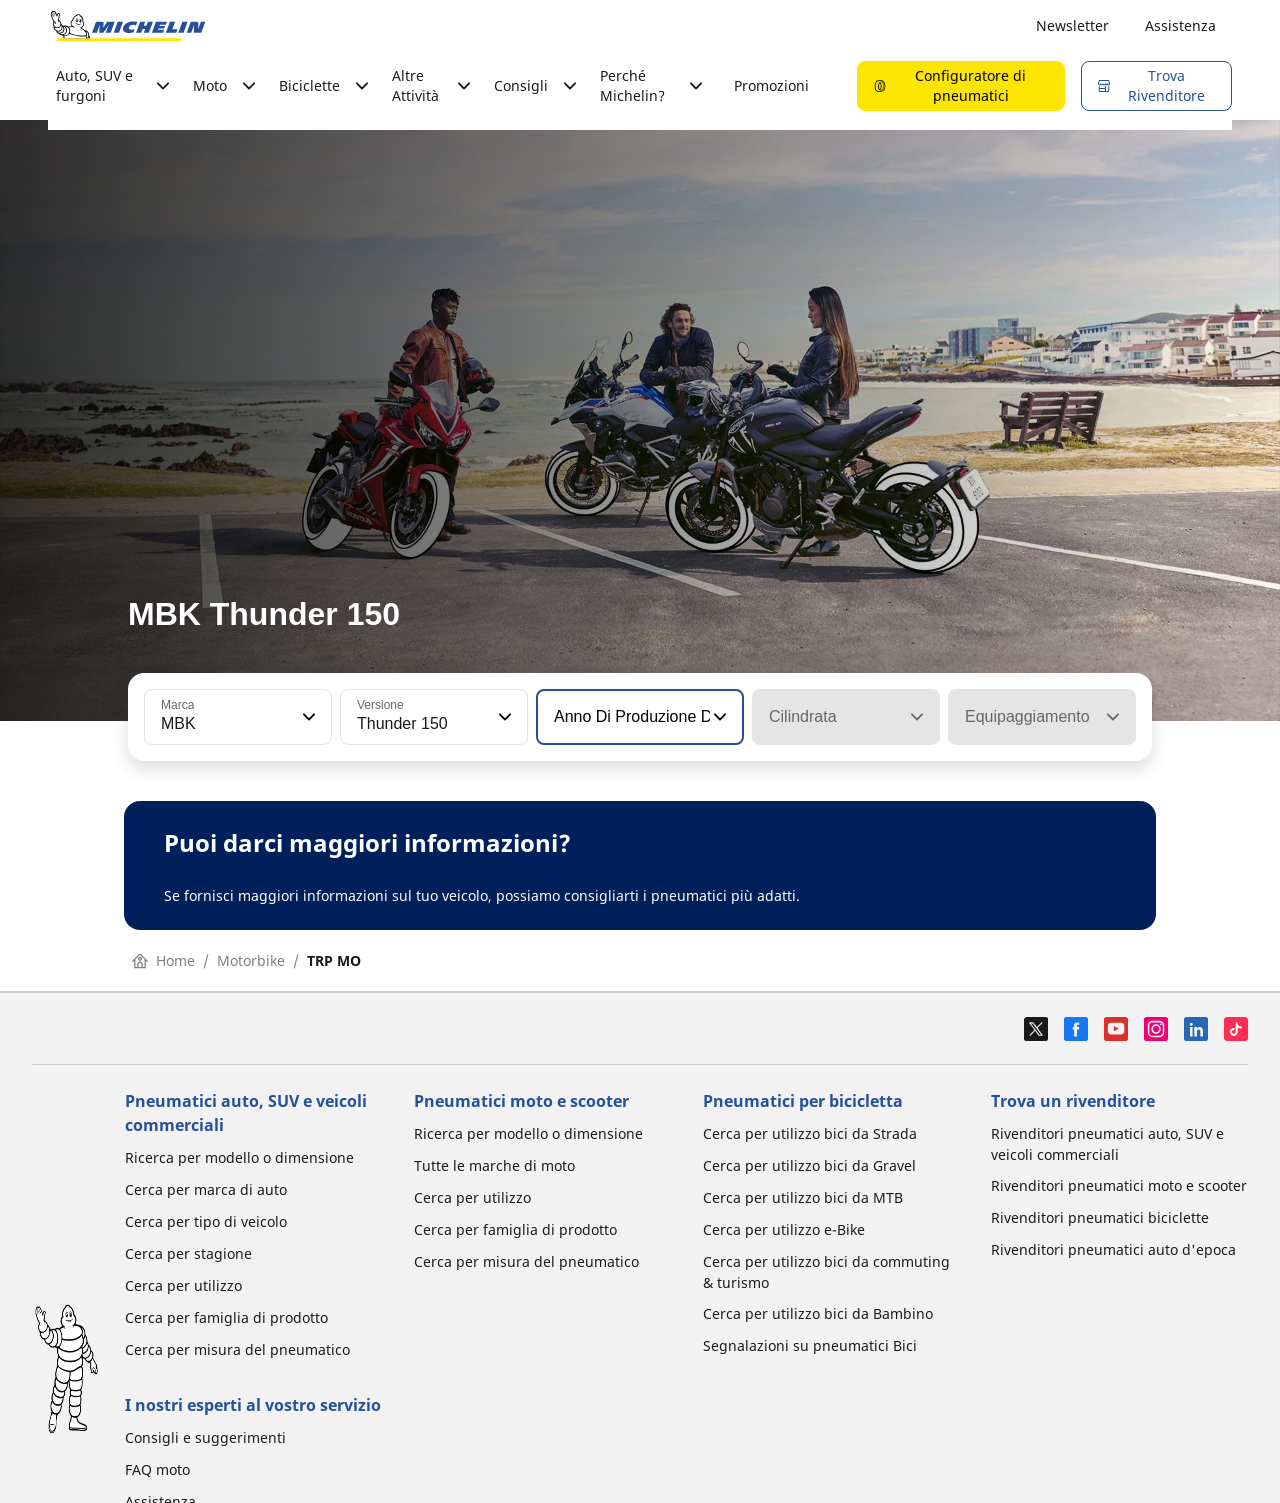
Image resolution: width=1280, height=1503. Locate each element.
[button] (307, 717)
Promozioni (771, 85)
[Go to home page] (128, 26)
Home (163, 960)
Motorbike (251, 960)
